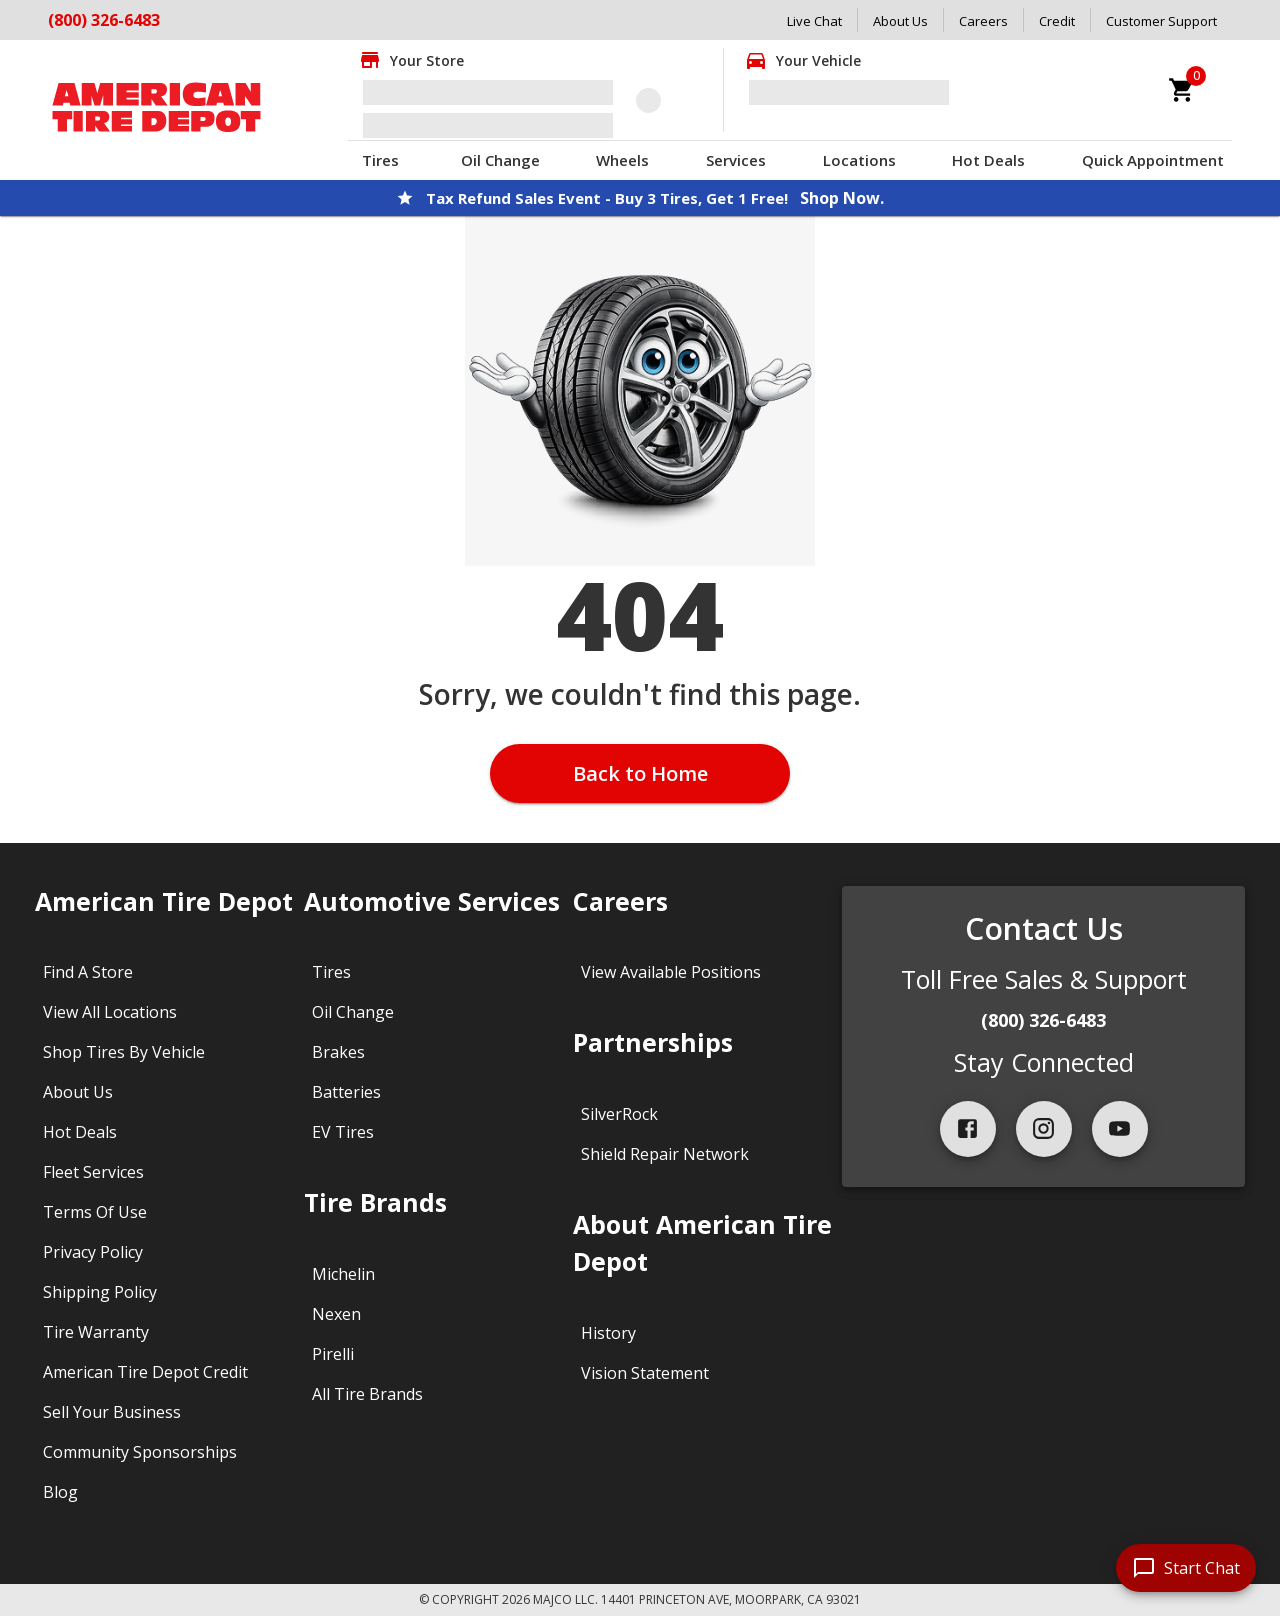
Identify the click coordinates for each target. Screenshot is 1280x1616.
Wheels (622, 160)
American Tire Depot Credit (145, 1372)
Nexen (336, 1314)
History (608, 1333)
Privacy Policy (93, 1252)
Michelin (343, 1274)
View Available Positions (671, 972)
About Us (900, 21)
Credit (1057, 21)
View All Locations (110, 1012)
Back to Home (640, 773)
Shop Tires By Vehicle (124, 1052)
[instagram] (1044, 1129)
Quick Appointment (1153, 160)
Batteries (346, 1092)
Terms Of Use (95, 1212)
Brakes (338, 1052)
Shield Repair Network (665, 1154)
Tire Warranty (96, 1332)
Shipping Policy (100, 1292)
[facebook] (968, 1129)
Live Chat (814, 21)
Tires (380, 160)
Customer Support (1161, 21)
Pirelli (333, 1354)
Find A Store (88, 972)
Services (736, 160)
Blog (60, 1492)
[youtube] (1120, 1129)
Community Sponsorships (140, 1452)
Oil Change (500, 160)
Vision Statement (645, 1373)
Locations (859, 160)
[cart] (1182, 90)
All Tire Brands (367, 1394)
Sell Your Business (112, 1412)
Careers (983, 21)
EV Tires (343, 1132)
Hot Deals (988, 160)
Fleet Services (93, 1172)
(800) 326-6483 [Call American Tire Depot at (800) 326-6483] (104, 20)
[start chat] (1186, 1568)
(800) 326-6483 (1043, 1020)
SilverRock (619, 1114)
